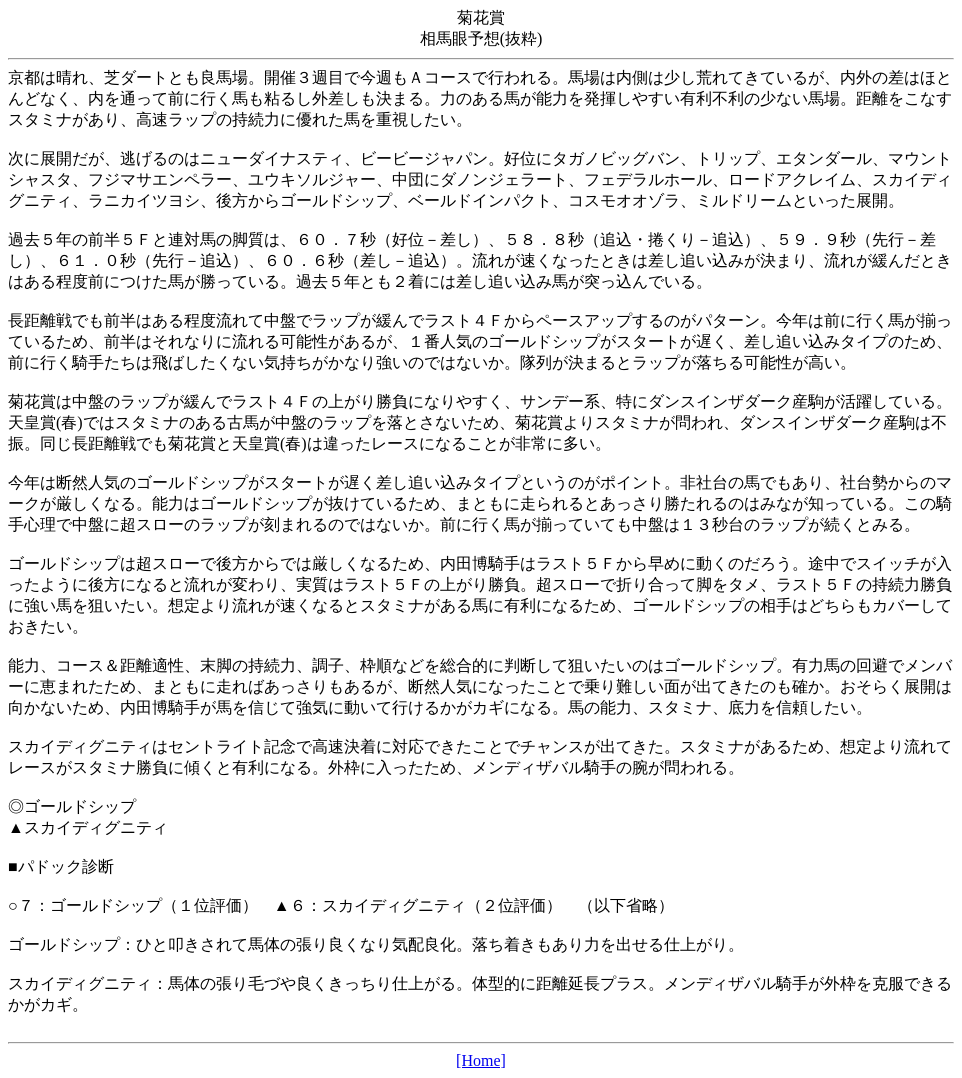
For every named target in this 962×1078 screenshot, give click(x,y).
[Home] (481, 1060)
